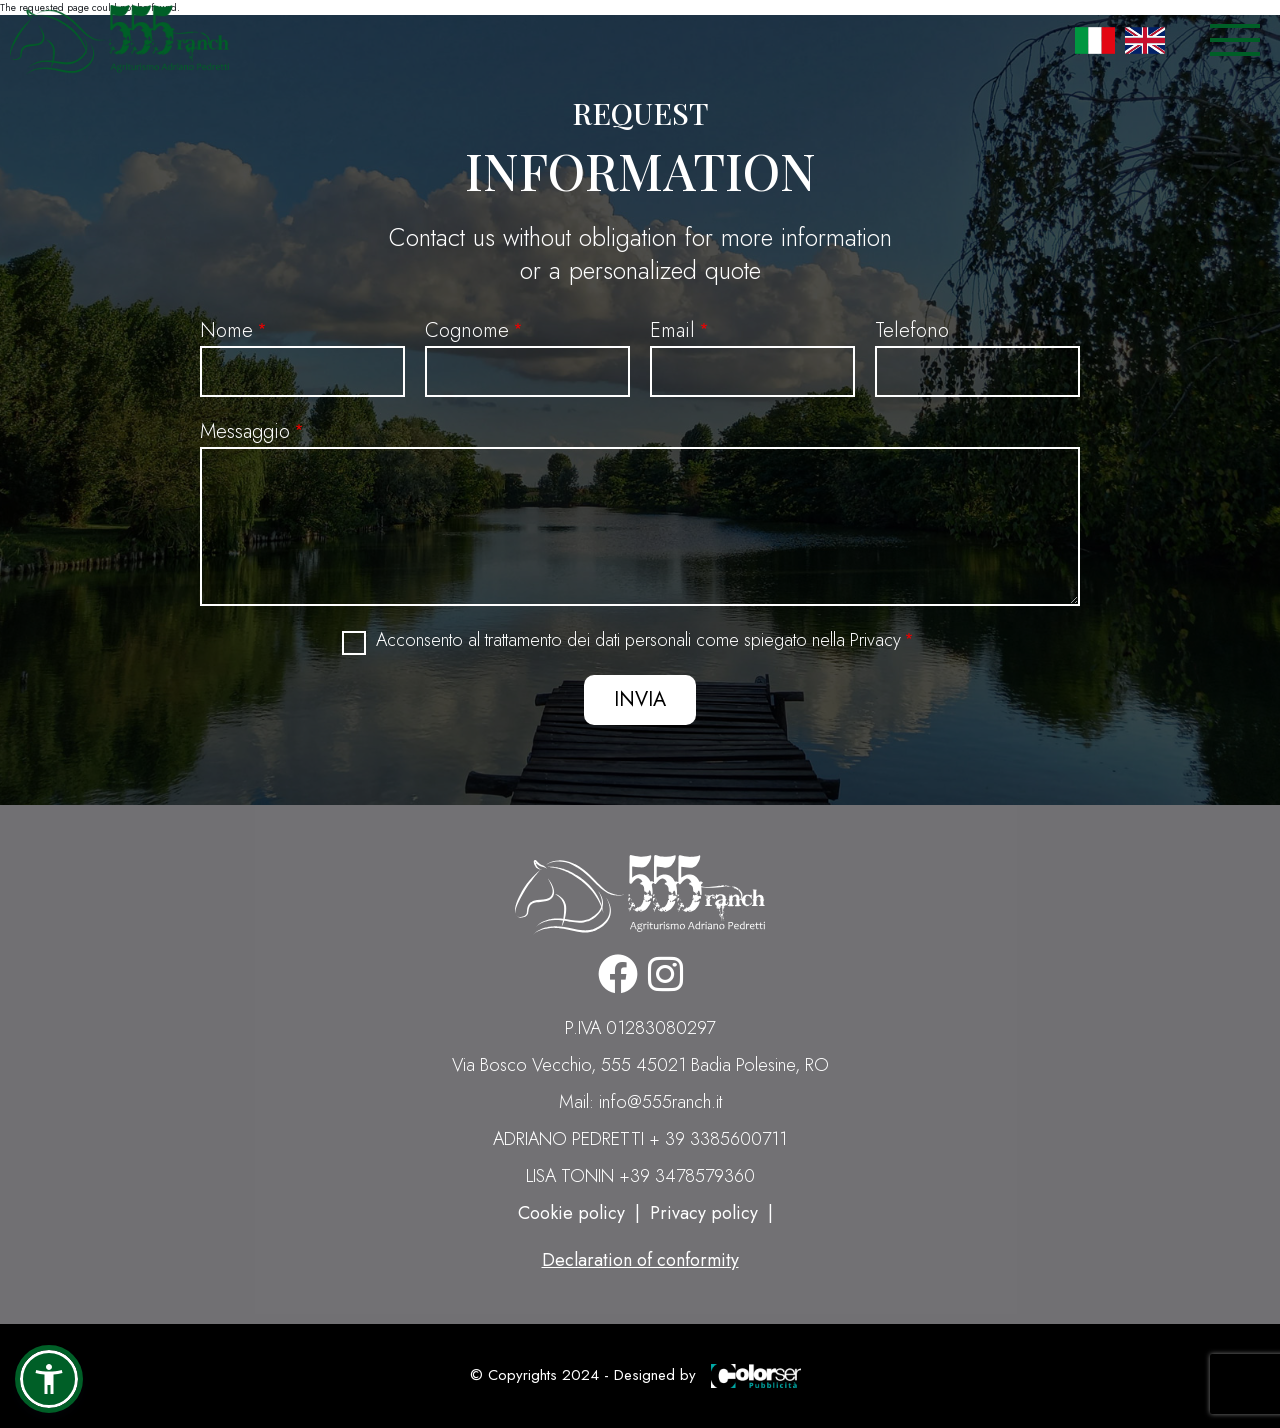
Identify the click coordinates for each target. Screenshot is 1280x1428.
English (1145, 40)
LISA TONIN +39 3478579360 (640, 1176)
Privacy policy (704, 1213)
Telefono (912, 330)
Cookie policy (571, 1213)
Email (672, 330)
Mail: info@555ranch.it (640, 1102)
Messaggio (245, 431)
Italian (1095, 40)
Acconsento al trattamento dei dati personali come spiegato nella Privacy (638, 640)
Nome (226, 330)
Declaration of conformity (640, 1260)
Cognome (467, 330)
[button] (49, 1379)
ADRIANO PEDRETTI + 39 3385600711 (640, 1139)
